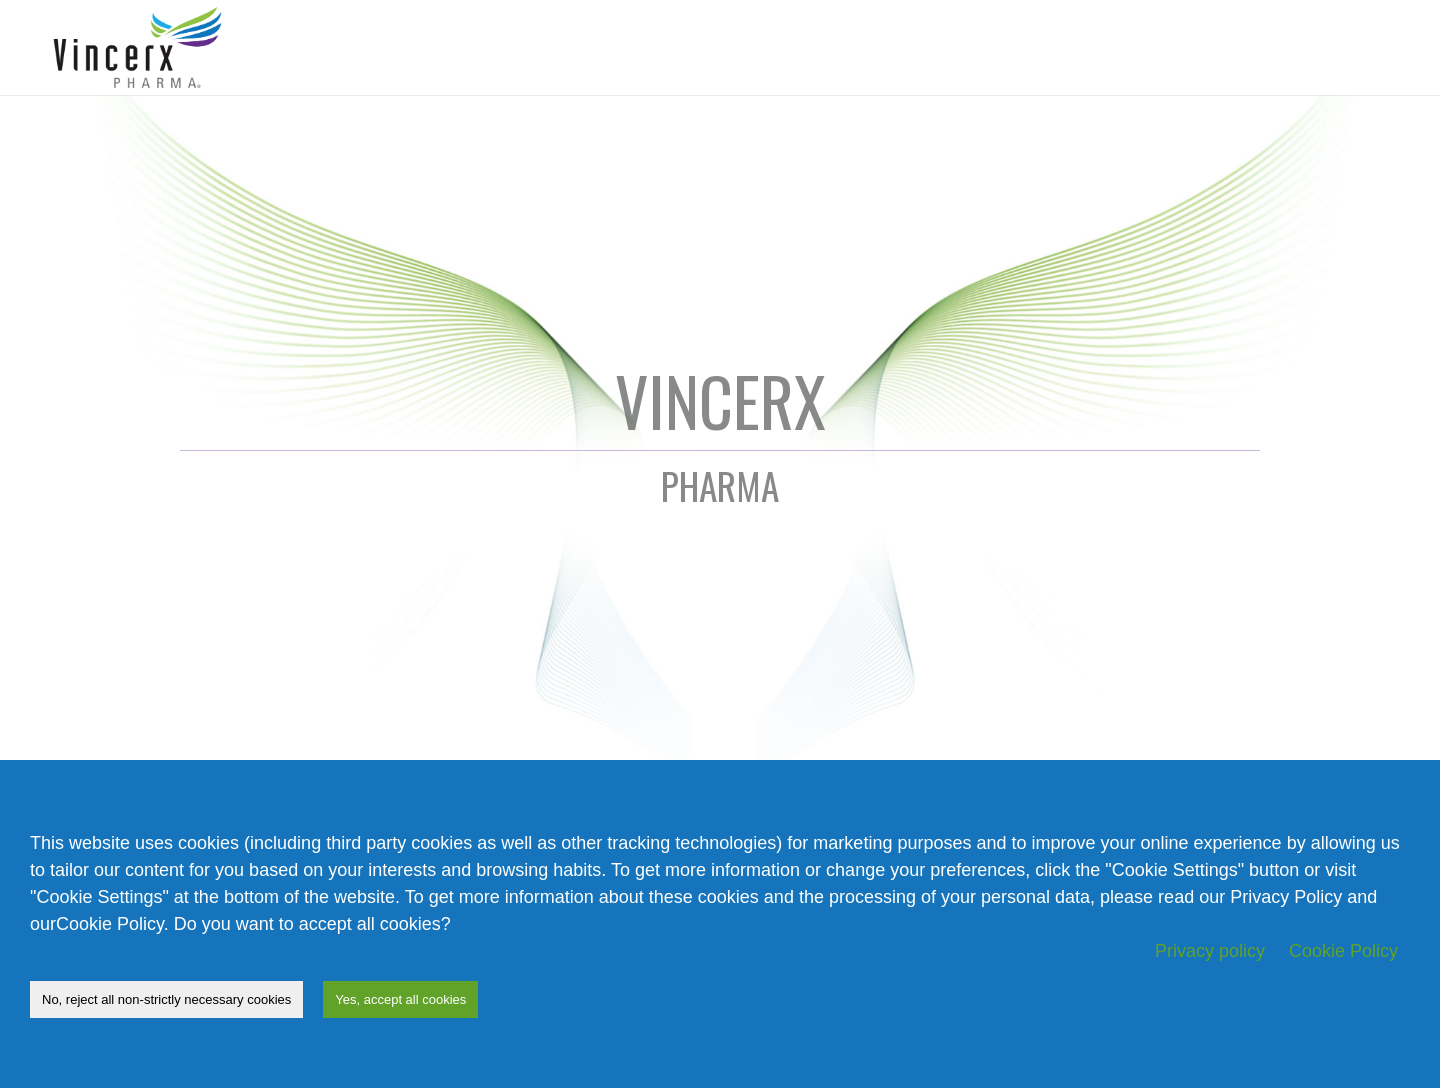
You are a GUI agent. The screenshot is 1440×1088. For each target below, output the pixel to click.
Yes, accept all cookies (400, 999)
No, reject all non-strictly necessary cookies (166, 999)
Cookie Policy (1343, 951)
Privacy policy (1210, 951)
